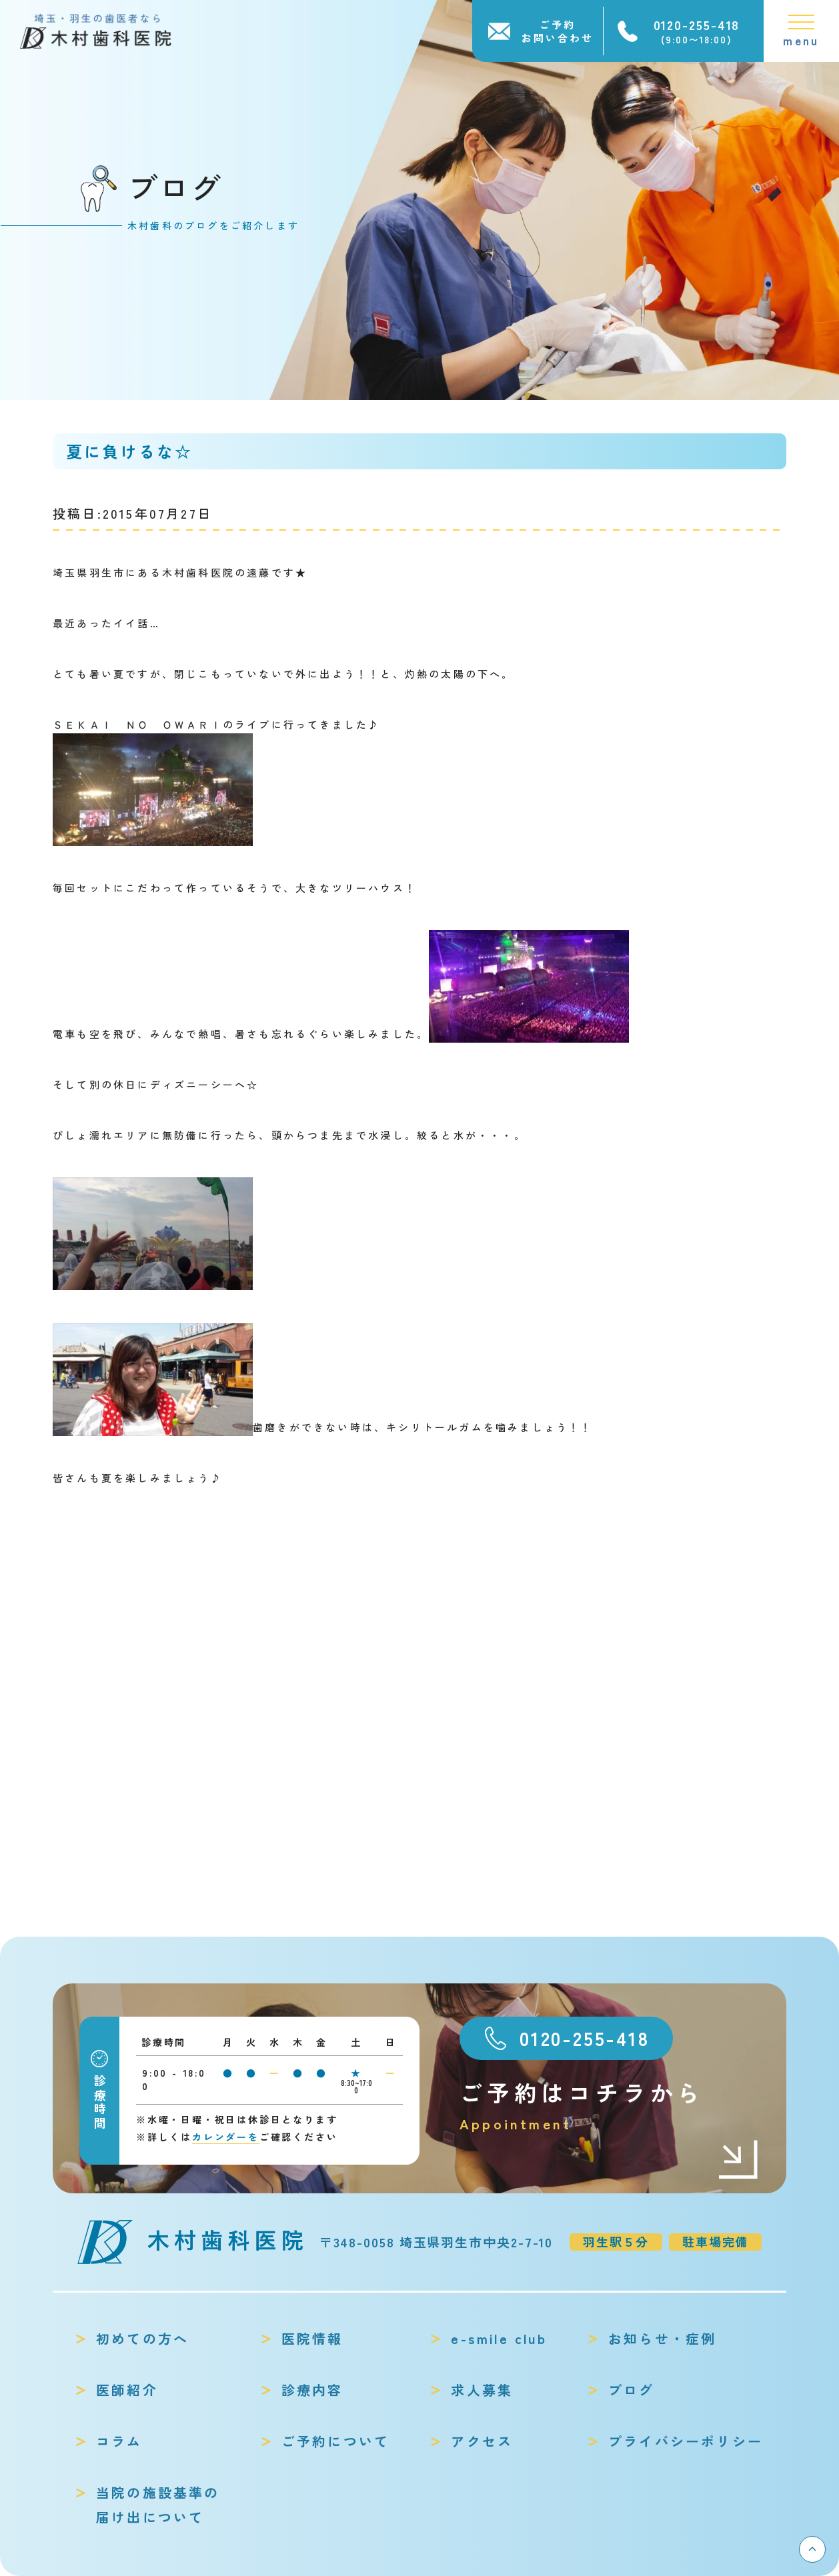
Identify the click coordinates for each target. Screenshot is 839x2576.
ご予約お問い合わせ (558, 31)
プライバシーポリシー (685, 2441)
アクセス (482, 2441)
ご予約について (335, 2441)
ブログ (631, 2389)
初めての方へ (142, 2338)
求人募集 (482, 2389)
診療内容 (312, 2389)
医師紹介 (127, 2389)
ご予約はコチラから (610, 2105)
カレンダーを (225, 2136)
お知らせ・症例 (662, 2338)
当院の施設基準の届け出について (158, 2505)
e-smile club (498, 2338)
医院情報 (312, 2338)
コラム (119, 2441)
